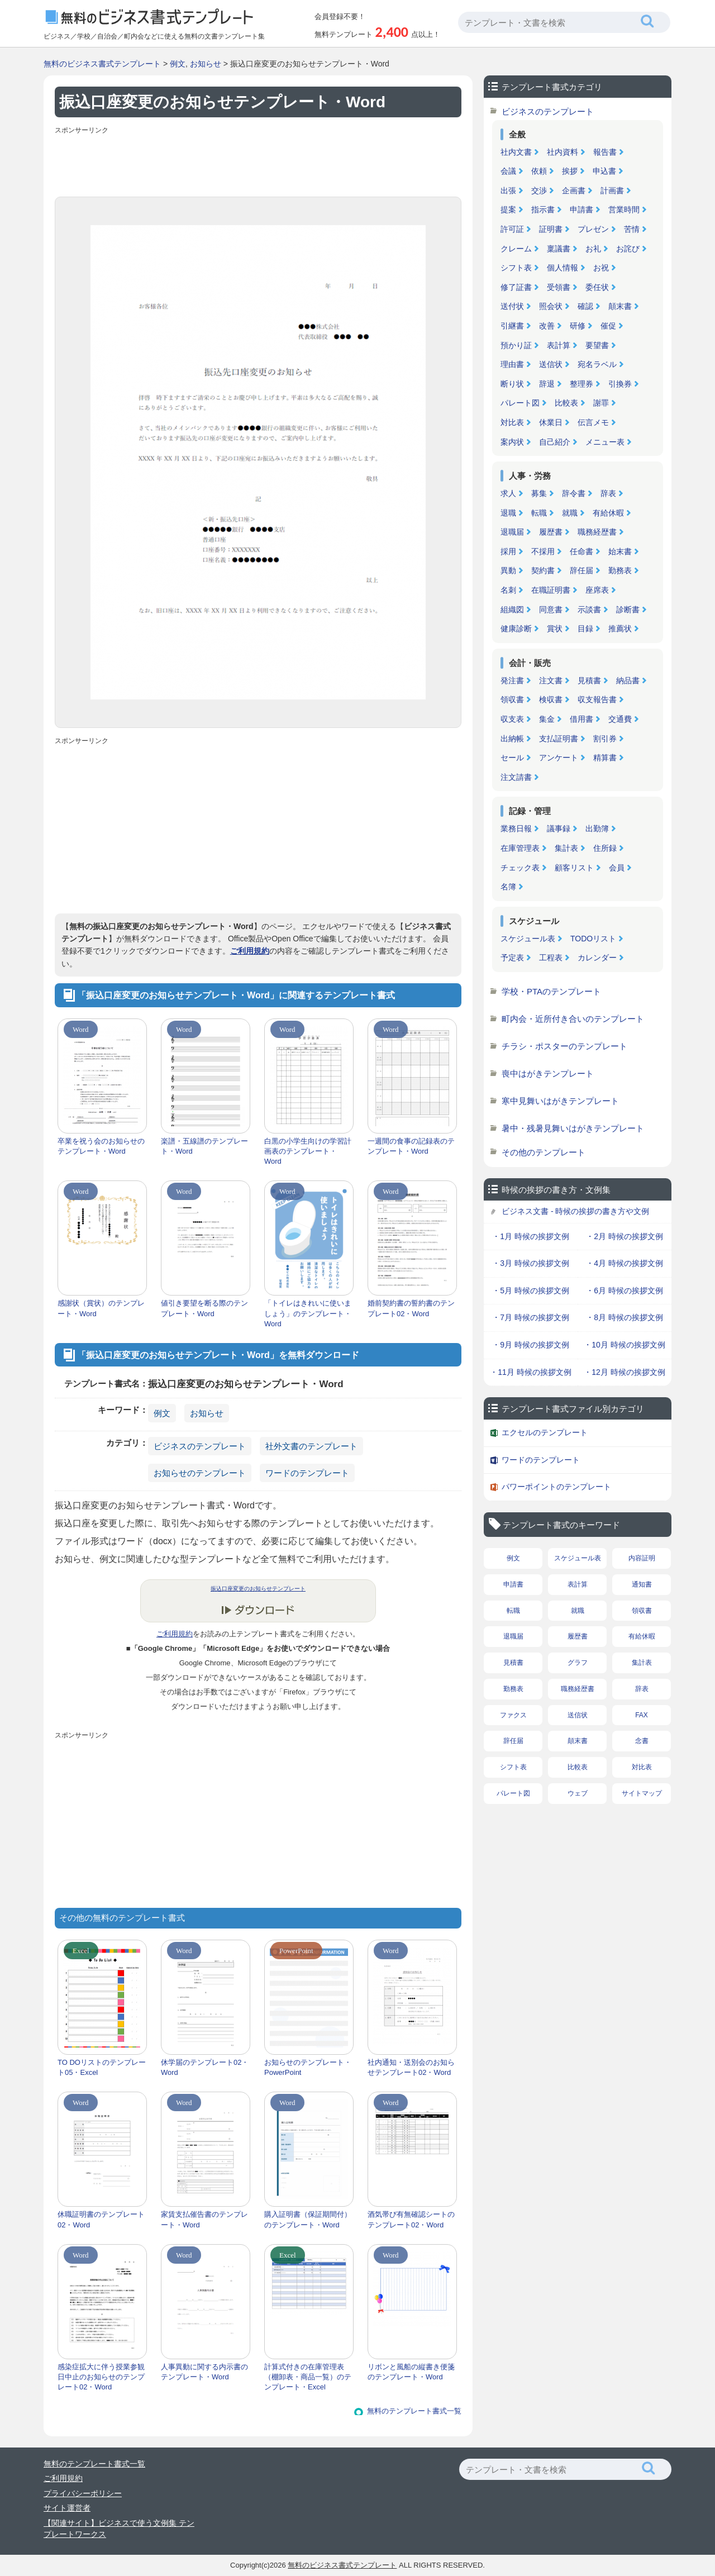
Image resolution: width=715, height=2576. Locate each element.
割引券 (605, 738)
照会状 (551, 306)
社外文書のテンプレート (311, 1446)
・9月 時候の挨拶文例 (530, 1344)
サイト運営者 (67, 2507)
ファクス (513, 1715)
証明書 (551, 229)
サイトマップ (642, 1793)
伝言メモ (593, 422)
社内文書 (516, 151)
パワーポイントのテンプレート (556, 1486)
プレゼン (593, 229)
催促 (608, 325)
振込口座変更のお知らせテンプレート (258, 1588)
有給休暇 (608, 512)
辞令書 (573, 493)
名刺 (508, 589)
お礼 (593, 248)
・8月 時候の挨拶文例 (624, 1317)
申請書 (581, 209)
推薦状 (620, 628)
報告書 (605, 151)
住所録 (605, 848)
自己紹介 (554, 441)
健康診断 (516, 628)
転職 (539, 512)
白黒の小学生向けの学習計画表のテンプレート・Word (307, 1151)
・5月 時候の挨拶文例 (530, 1290)
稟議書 (558, 248)
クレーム (516, 248)
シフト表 (516, 267)
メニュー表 (605, 441)
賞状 (555, 628)
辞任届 (581, 570)
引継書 (512, 325)
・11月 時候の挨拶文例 (530, 1372)
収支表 (512, 719)
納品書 (628, 680)
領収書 (512, 699)
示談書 (589, 609)
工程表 (551, 957)
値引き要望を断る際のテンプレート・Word (204, 1308)
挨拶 (570, 170)
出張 (508, 190)
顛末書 (620, 306)
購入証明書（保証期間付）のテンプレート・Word (307, 2219)
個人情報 (562, 267)
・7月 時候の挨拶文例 (530, 1317)
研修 (577, 325)
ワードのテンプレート (307, 1473)
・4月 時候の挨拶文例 (624, 1263)
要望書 (597, 345)
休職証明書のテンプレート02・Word (101, 2219)
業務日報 (516, 828)
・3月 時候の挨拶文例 (530, 1263)
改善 (547, 325)
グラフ (578, 1662)
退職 (508, 512)
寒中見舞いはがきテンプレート (560, 1101)
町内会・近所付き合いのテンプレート (573, 1018)
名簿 (508, 886)
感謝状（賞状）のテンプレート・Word (101, 1308)
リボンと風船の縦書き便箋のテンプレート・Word (411, 2372)
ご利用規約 (249, 950)
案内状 (512, 441)
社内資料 (562, 151)
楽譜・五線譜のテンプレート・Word (204, 1146)
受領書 (558, 287)
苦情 (632, 229)
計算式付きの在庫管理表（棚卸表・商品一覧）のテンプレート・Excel (307, 2377)
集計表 (566, 848)
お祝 (601, 267)
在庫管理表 (520, 848)
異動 (508, 570)
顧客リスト (574, 867)
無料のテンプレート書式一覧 (414, 2411)
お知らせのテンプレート (200, 1473)
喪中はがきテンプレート (548, 1073)
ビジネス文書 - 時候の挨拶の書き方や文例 (575, 1211)
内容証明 (641, 1558)
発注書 (512, 680)
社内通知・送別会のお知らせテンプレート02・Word (411, 2067)
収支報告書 (597, 699)
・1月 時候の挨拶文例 (530, 1236)
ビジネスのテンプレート (200, 1446)
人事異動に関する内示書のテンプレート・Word (204, 2372)
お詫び (628, 248)
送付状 (512, 306)
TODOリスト (593, 938)
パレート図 (520, 402)
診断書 (628, 609)
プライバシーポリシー (83, 2493)
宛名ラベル (597, 364)
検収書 (551, 699)
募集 (539, 493)
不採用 (543, 551)
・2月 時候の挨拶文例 (624, 1236)
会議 (508, 170)
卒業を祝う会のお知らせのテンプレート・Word (101, 1146)
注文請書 (516, 777)
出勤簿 (597, 828)
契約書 (543, 570)
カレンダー (597, 957)
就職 (570, 512)
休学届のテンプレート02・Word (205, 2067)
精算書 (605, 757)
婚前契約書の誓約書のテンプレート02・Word (411, 1308)
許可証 (512, 229)
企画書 (573, 190)
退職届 (512, 531)
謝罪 (601, 402)
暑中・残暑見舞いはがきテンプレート (573, 1128)
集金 (547, 719)
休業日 (551, 422)
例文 (177, 63)
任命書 (581, 551)
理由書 (512, 364)
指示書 (543, 209)
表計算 (558, 345)
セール (512, 757)
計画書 (612, 190)
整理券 (581, 383)
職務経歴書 (597, 531)
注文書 (551, 680)
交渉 (539, 190)
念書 (642, 1741)
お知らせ (205, 63)
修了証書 (516, 287)
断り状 (512, 383)
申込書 (604, 170)
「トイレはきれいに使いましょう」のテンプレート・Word (307, 1313)
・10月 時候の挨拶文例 (624, 1344)
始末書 (620, 551)
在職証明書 (550, 589)
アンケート (558, 757)
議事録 (558, 828)
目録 (585, 628)
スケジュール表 (527, 938)
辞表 (608, 493)
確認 (585, 306)
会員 (617, 867)
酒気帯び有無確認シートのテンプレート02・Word (411, 2219)
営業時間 (624, 209)
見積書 (589, 680)
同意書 (551, 609)
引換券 (620, 383)
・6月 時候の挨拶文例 (624, 1290)
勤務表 (620, 570)
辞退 (547, 383)
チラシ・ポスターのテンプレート (564, 1046)
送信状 (551, 364)
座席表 (597, 589)
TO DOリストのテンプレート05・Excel (102, 2067)
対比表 (512, 422)
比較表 (566, 402)
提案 (508, 209)
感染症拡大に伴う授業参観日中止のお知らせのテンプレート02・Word (101, 2377)
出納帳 (512, 738)
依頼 (539, 170)
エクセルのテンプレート (545, 1432)
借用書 (581, 719)
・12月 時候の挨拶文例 (624, 1372)
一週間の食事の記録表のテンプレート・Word (411, 1146)
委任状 (597, 287)
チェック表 (520, 867)
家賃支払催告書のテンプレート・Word (204, 2219)
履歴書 (551, 531)
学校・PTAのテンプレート (551, 991)
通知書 (642, 1584)
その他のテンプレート (543, 1152)
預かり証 (516, 345)
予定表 (512, 957)
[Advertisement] (258, 163)
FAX (641, 1715)
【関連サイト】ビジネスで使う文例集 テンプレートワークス (119, 2528)
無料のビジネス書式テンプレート (102, 63)
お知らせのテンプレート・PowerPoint (307, 2067)
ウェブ (578, 1793)
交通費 (620, 719)
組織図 (512, 609)
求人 (508, 493)
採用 (508, 551)
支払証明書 (558, 738)
